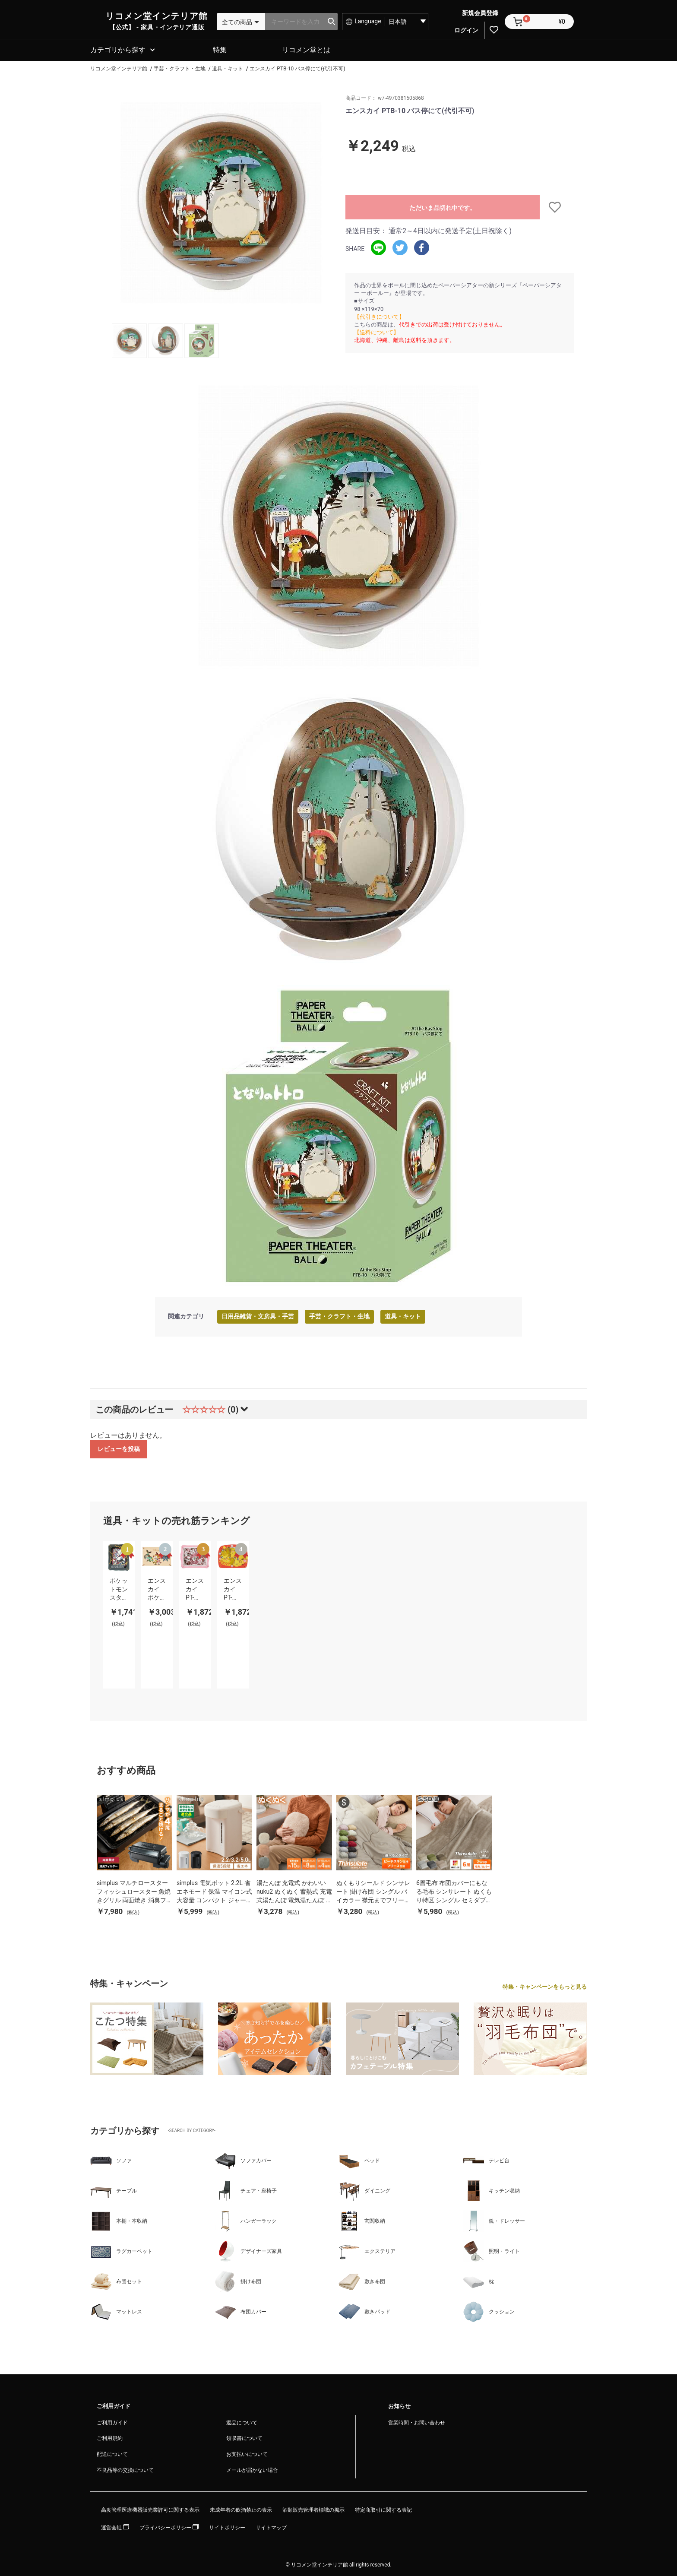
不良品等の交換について (125, 2469)
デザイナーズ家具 (248, 2250)
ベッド (359, 2159)
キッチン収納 (491, 2189)
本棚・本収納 (118, 2220)
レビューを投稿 (119, 1447)
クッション (489, 2310)
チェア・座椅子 (246, 2189)
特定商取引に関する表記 (383, 2509)
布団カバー (240, 2310)
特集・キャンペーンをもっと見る (545, 1985)
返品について (241, 2421)
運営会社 (115, 2526)
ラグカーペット (121, 2250)
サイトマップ (271, 2526)
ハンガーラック (246, 2220)
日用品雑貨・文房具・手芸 (257, 1315)
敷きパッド (364, 2310)
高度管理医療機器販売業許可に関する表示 (150, 2509)
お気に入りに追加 (557, 206)
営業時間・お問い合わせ (416, 2421)
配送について (112, 2453)
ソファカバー (243, 2159)
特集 (220, 48)
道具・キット (403, 1315)
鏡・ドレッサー (494, 2220)
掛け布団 (238, 2280)
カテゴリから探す (118, 48)
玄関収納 (361, 2220)
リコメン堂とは (306, 48)
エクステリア (366, 2250)
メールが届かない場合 (252, 2469)
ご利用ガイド (112, 2421)
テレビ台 (486, 2159)
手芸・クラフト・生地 (339, 1315)
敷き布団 (361, 2280)
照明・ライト (491, 2250)
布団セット (116, 2280)
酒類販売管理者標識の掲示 (313, 2509)
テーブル (113, 2189)
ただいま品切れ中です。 (442, 206)
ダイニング (364, 2189)
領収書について (244, 2437)
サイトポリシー (227, 2526)
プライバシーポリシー (169, 2526)
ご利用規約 (110, 2437)
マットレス (116, 2310)
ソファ (111, 2159)
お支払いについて (247, 2453)
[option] (221, 201)
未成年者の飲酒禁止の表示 (241, 2509)
